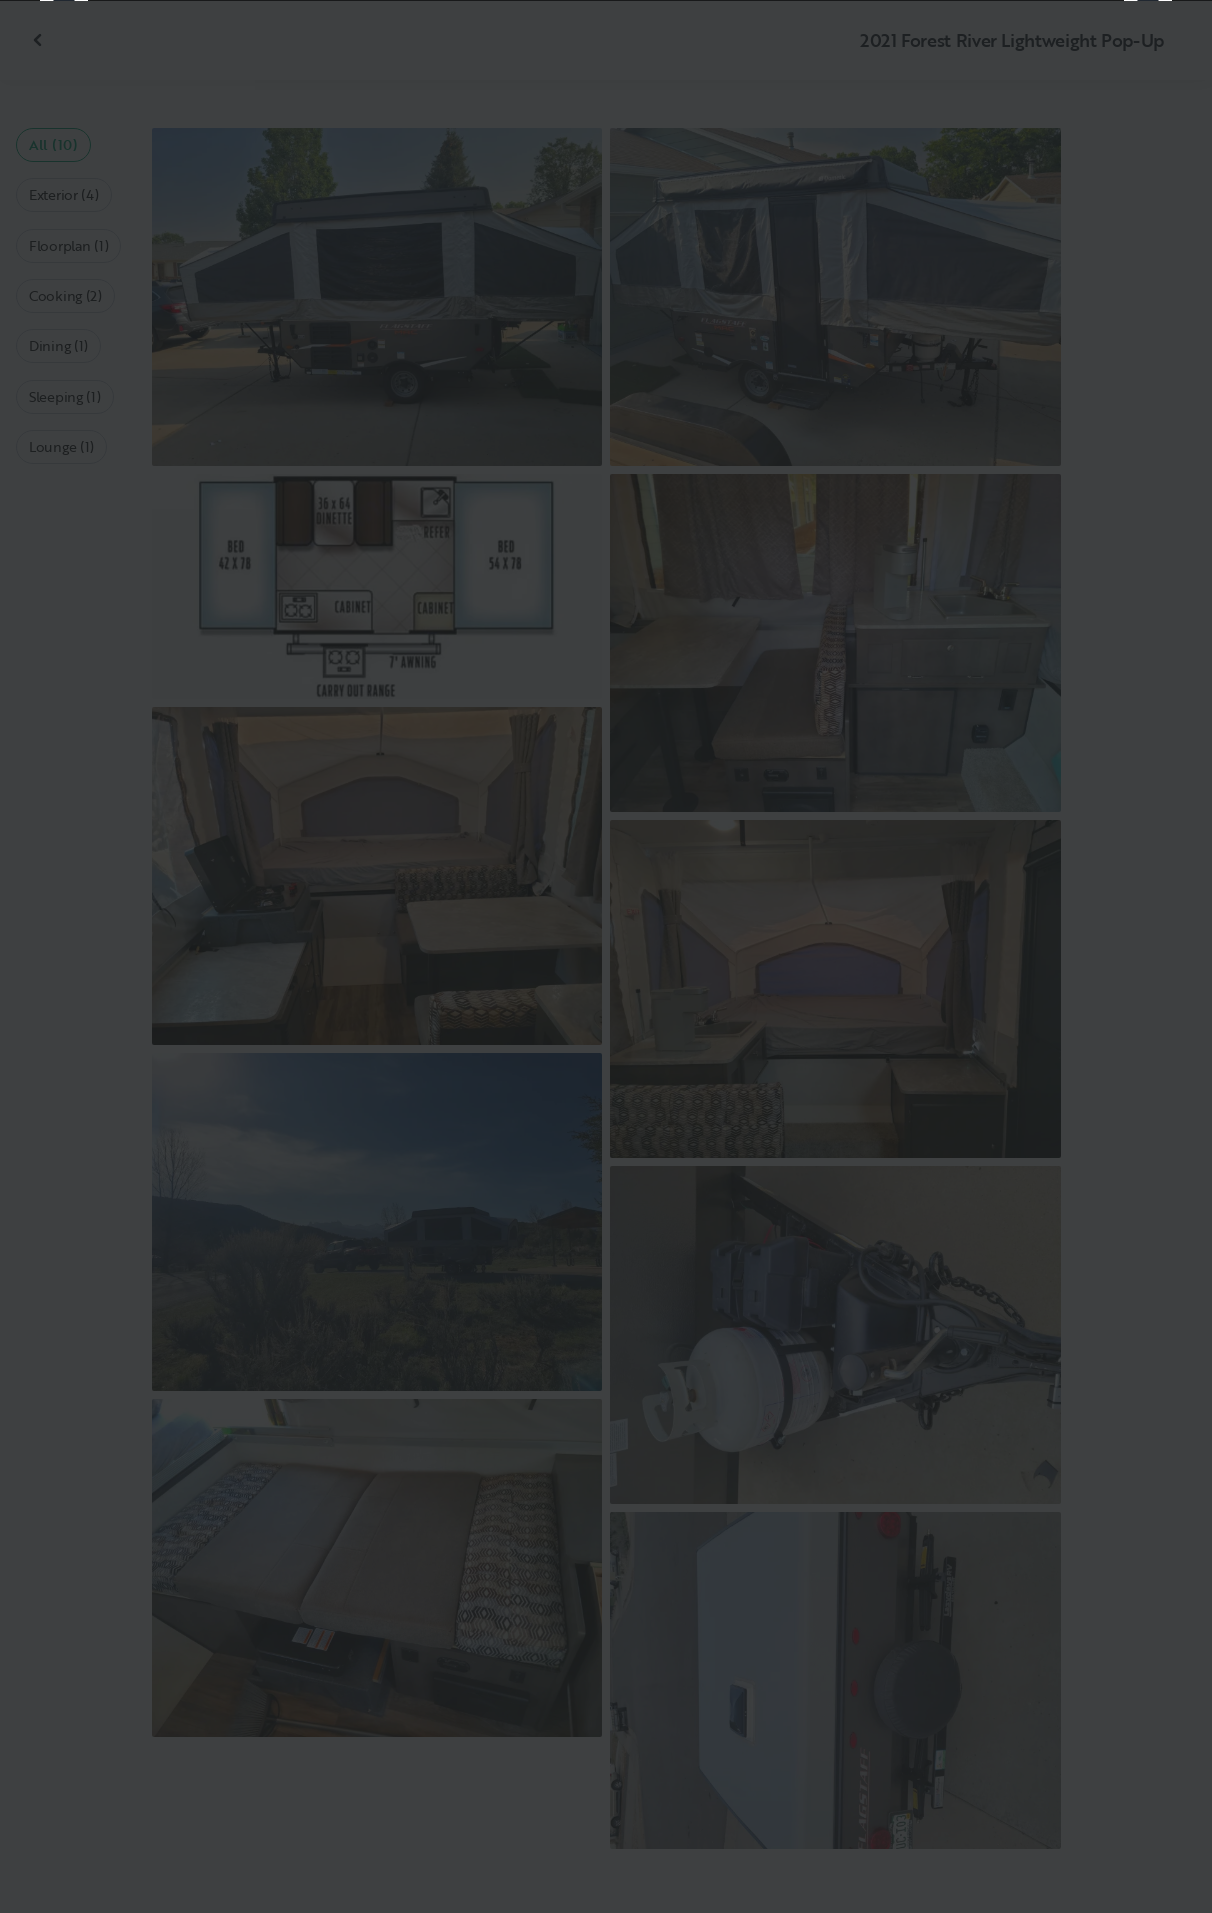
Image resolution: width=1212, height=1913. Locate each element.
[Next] (1148, 957)
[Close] (1164, 48)
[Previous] (64, 957)
